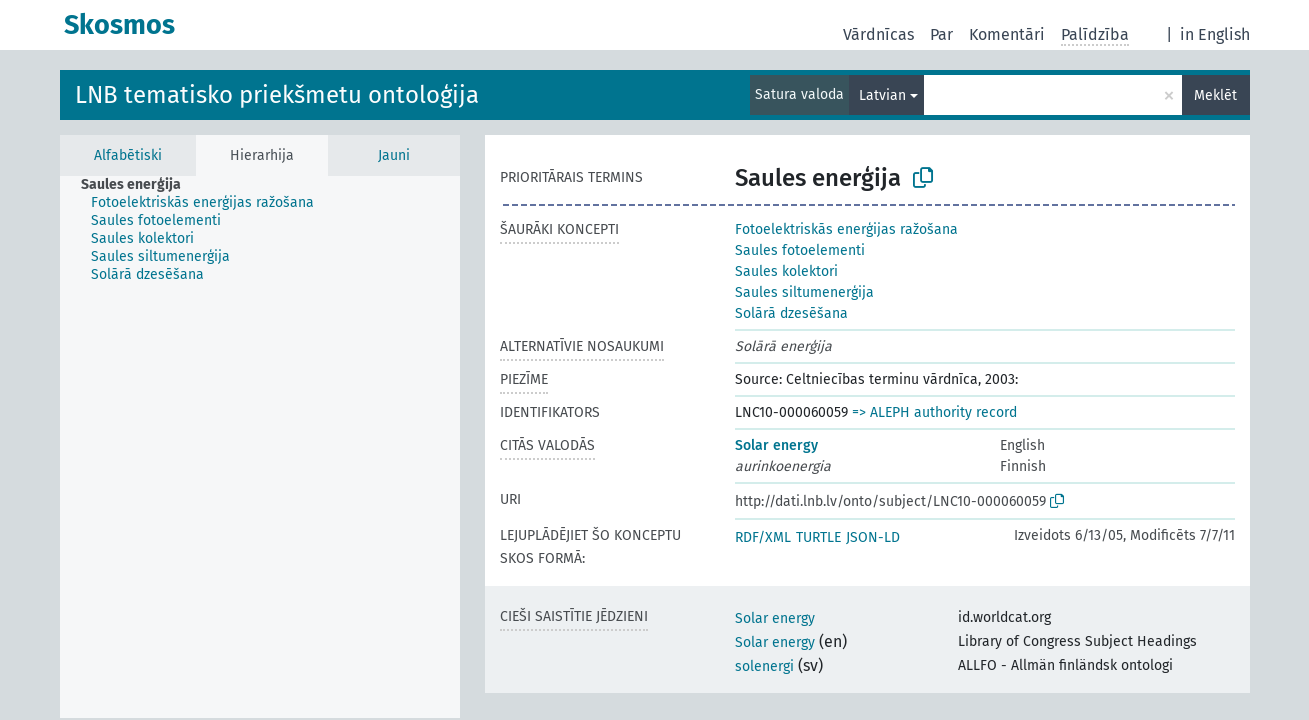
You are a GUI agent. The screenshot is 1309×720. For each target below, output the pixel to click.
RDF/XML (763, 537)
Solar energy (776, 445)
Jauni (394, 155)
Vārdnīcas (878, 34)
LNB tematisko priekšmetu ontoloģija (277, 95)
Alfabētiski (128, 155)
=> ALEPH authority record (934, 412)
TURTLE (818, 537)
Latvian (882, 95)
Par (941, 34)
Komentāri (1007, 34)
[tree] (260, 447)
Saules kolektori (786, 271)
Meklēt (1215, 95)
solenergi (764, 666)
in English (1215, 34)
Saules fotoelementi (800, 250)
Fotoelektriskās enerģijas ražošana (846, 229)
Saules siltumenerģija (804, 292)
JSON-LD (873, 537)
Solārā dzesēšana (791, 313)
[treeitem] (139, 185)
